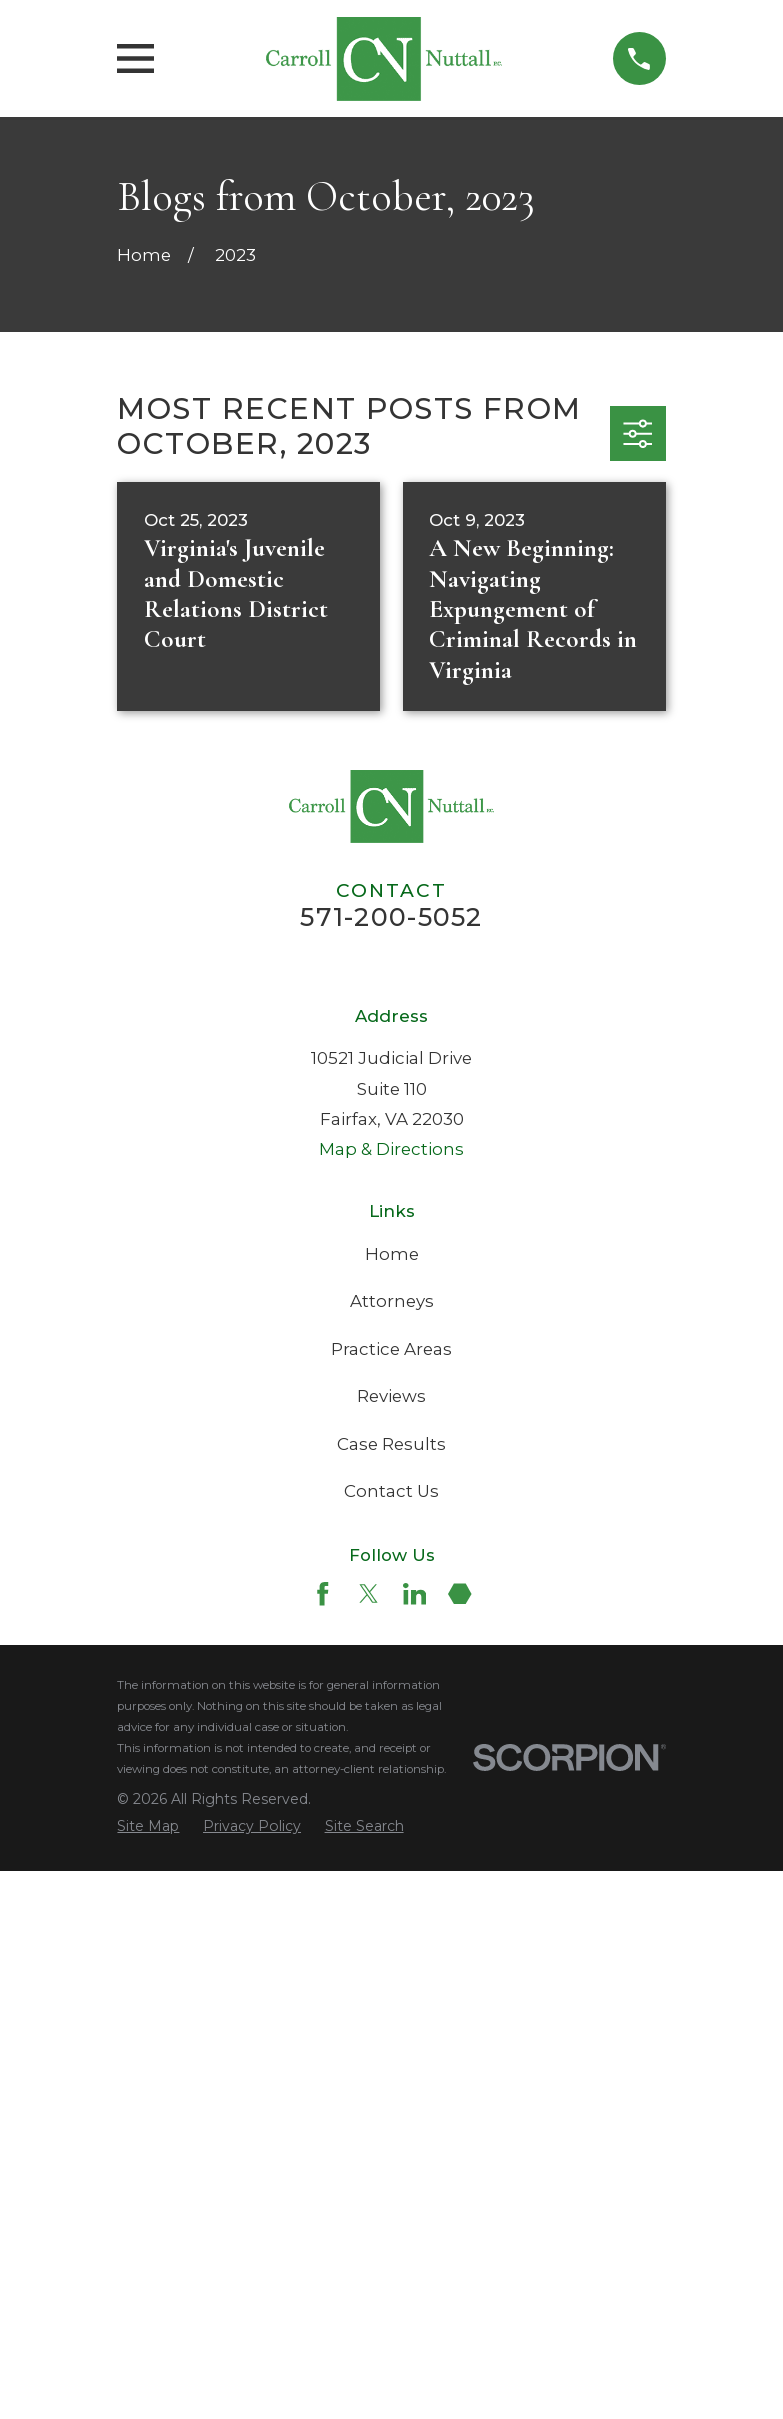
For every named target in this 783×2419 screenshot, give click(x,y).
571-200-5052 (391, 917)
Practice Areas (391, 1897)
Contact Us (391, 2039)
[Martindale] (460, 2142)
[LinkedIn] (415, 2142)
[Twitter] (369, 2142)
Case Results (391, 1992)
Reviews (391, 1944)
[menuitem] (148, 2374)
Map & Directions (391, 1697)
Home (392, 1802)
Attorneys (392, 1849)
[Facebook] (323, 2142)
